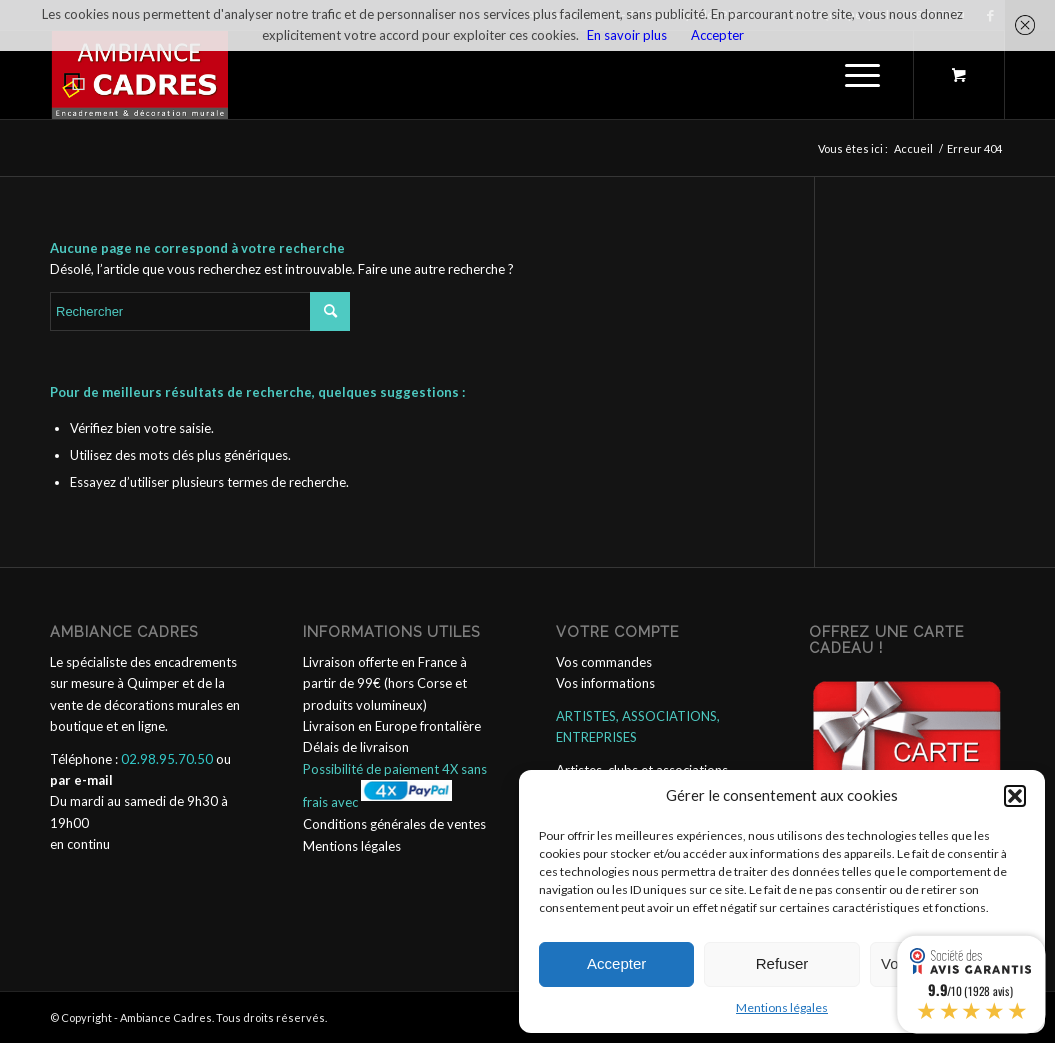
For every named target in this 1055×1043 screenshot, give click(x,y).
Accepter (616, 963)
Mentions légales (782, 1007)
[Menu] (856, 75)
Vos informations (605, 683)
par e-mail (81, 780)
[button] (1015, 796)
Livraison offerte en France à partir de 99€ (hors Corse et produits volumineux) (385, 683)
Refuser (782, 963)
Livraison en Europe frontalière (392, 726)
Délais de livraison (356, 747)
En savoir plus (627, 35)
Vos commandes (604, 662)
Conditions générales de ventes (394, 824)
